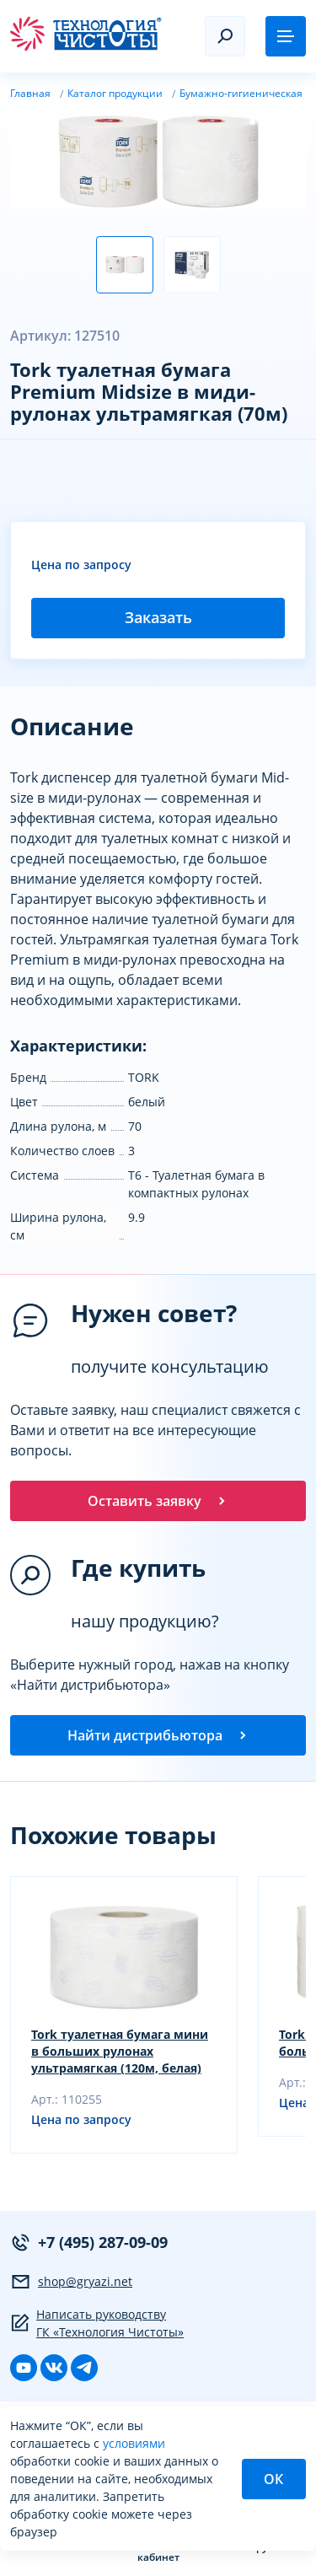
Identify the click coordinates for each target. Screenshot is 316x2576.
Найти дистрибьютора (158, 1735)
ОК (273, 2479)
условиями (134, 2443)
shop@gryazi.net (71, 2282)
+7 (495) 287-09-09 (89, 2242)
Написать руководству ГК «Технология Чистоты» (97, 2323)
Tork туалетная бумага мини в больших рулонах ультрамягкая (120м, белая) (119, 2051)
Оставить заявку (158, 1501)
